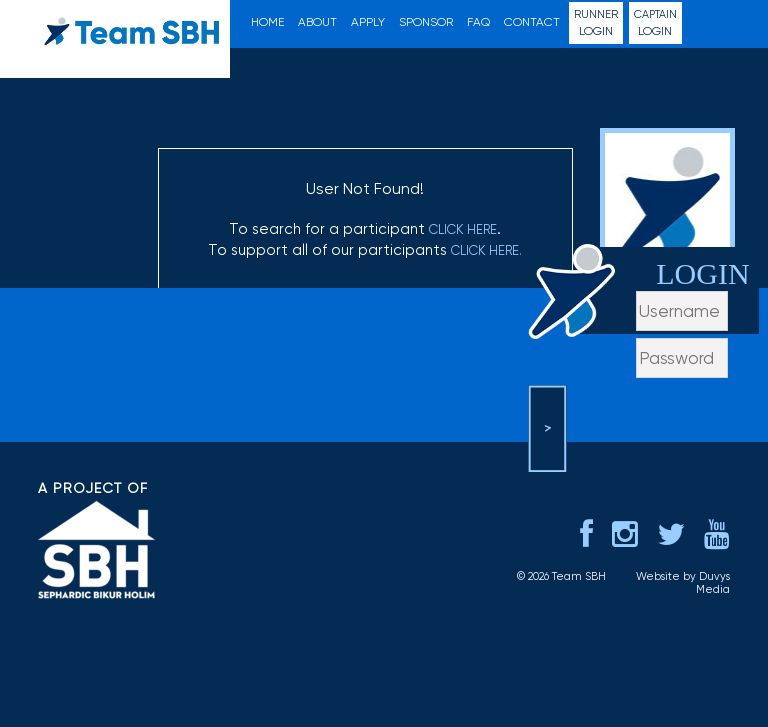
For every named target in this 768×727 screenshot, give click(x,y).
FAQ (478, 22)
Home (267, 22)
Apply (368, 22)
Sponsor (426, 22)
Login (596, 22)
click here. (486, 250)
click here (463, 229)
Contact (532, 22)
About (317, 22)
